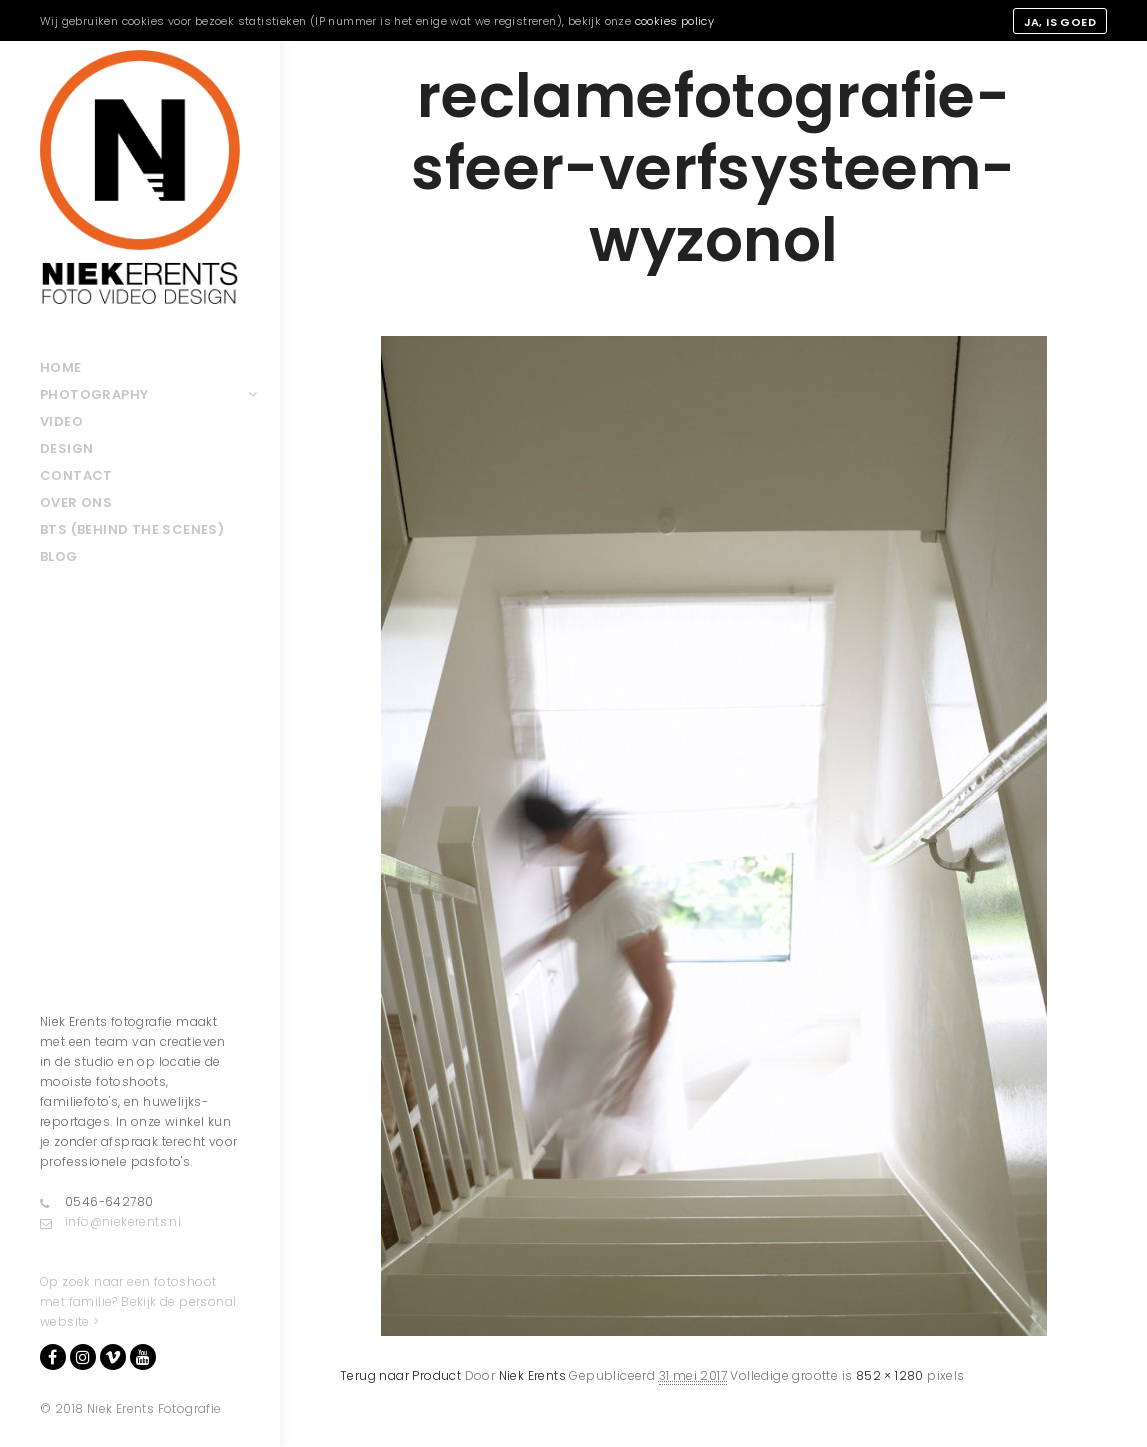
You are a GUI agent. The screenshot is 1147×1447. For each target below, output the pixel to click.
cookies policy (675, 21)
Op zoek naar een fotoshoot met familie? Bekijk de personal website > (138, 1301)
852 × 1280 (890, 1375)
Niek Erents (532, 1375)
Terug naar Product (400, 1375)
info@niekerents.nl (110, 1222)
